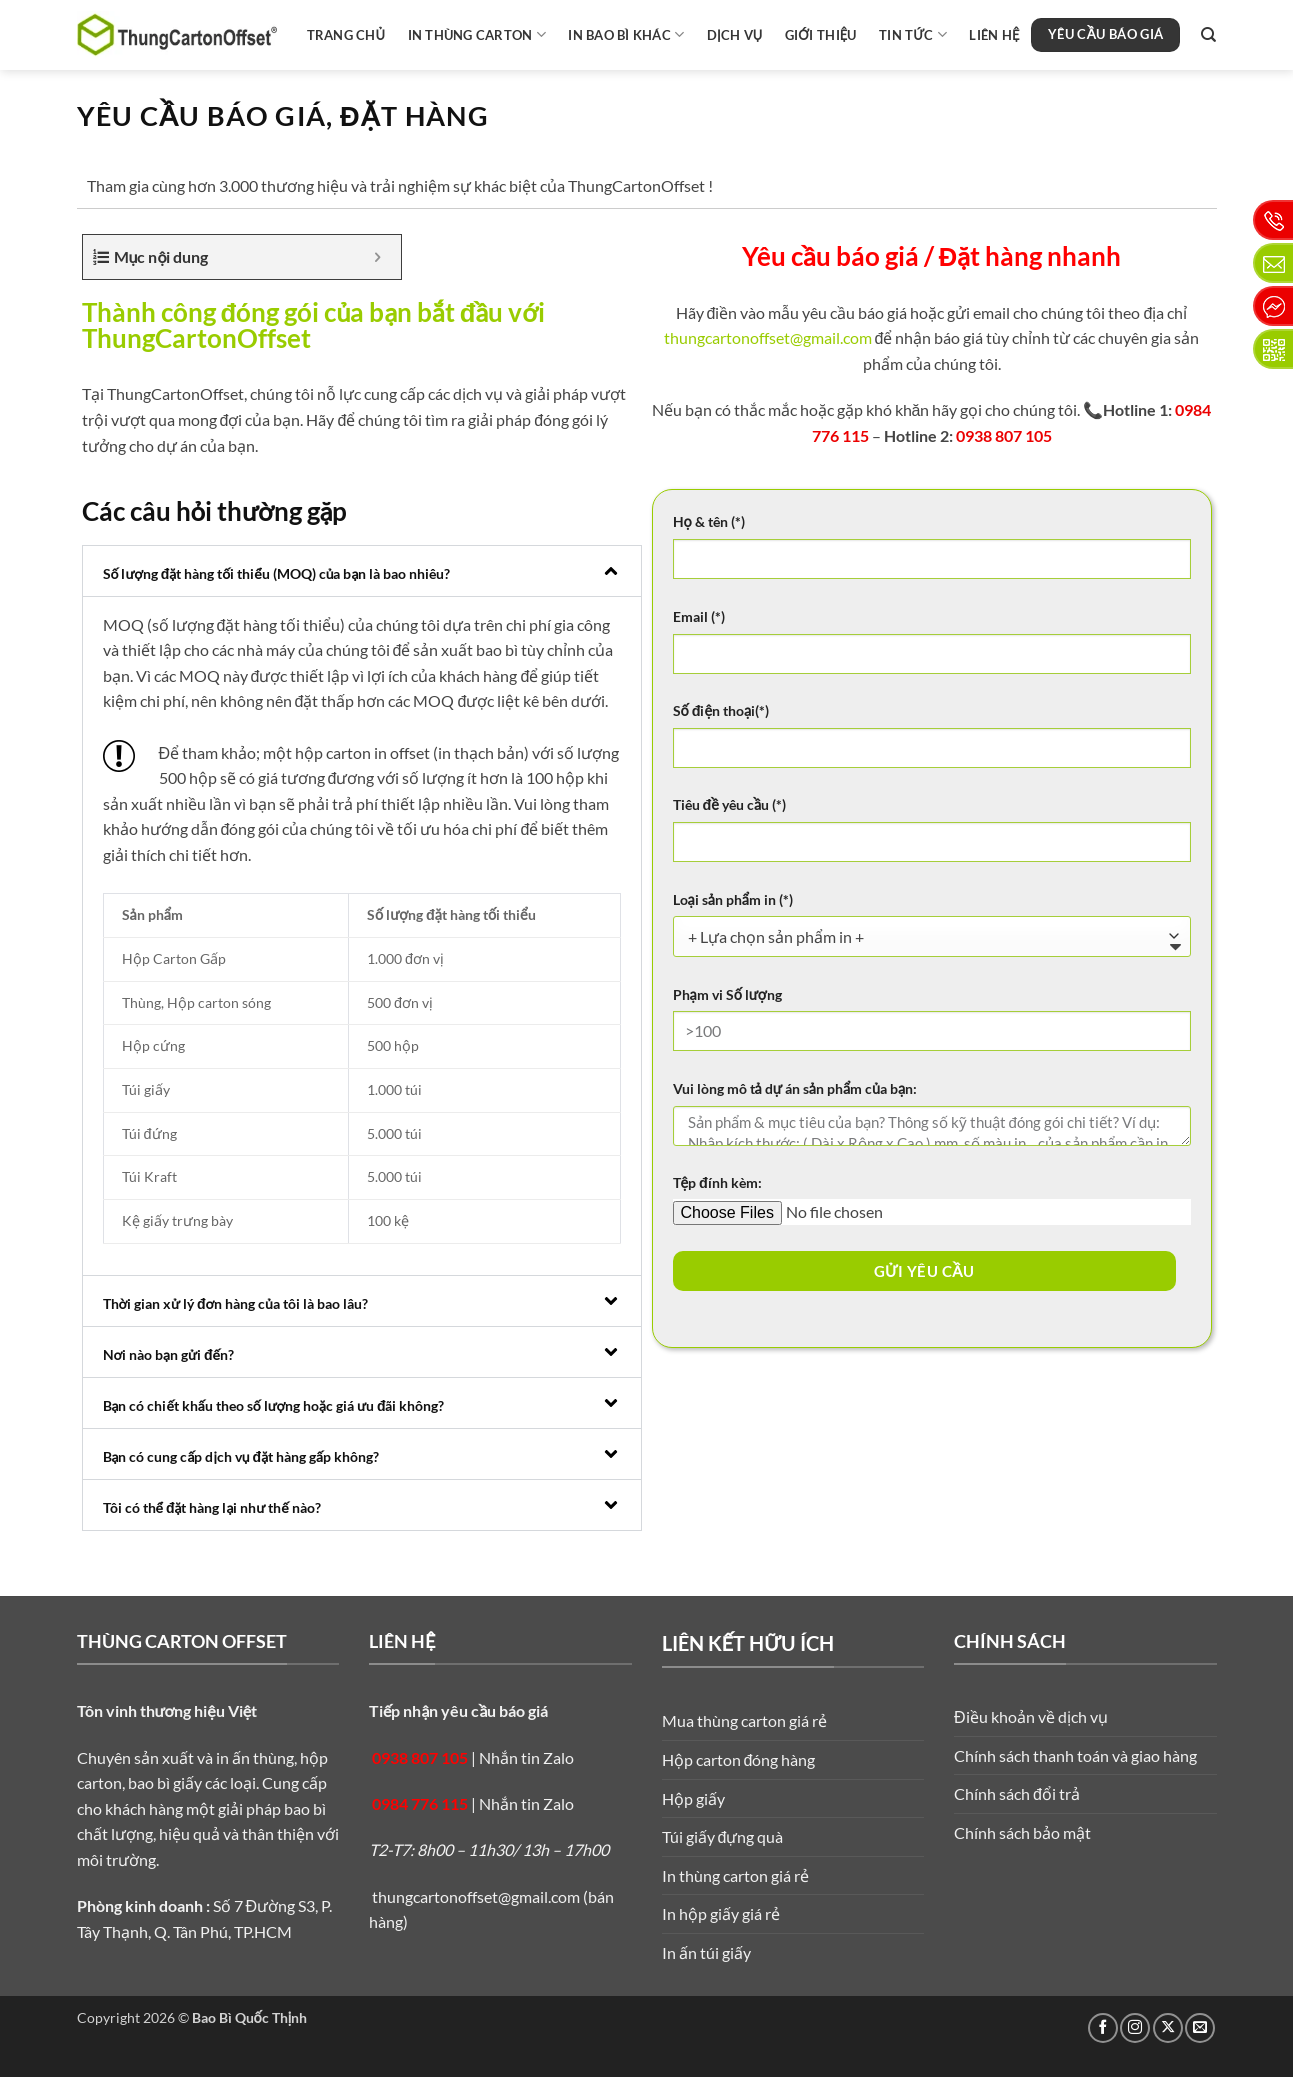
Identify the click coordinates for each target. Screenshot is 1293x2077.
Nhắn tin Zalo (526, 1757)
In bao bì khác (626, 34)
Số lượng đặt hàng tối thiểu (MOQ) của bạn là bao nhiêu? (277, 573)
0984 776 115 (420, 1803)
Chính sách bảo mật (1022, 1832)
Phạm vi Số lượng (727, 994)
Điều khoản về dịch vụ (1031, 1716)
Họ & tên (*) (709, 521)
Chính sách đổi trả (1017, 1793)
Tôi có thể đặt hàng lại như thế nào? (212, 1507)
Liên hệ (994, 35)
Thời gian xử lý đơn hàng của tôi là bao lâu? (235, 1303)
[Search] (1208, 35)
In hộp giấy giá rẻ (721, 1913)
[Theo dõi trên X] (1168, 2028)
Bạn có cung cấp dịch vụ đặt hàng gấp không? (241, 1456)
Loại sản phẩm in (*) (733, 899)
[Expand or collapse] (378, 257)
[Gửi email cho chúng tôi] (1200, 2028)
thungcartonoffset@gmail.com (768, 337)
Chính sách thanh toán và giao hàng (1075, 1755)
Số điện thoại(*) (721, 710)
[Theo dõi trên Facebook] (1103, 2028)
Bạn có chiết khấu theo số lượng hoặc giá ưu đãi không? (274, 1405)
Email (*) (699, 616)
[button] (362, 571)
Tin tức (913, 34)
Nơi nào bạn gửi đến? (168, 1354)
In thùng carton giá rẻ (735, 1875)
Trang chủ (346, 35)
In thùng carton (477, 34)
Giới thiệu (821, 35)
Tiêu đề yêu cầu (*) (730, 804)
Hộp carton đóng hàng (739, 1759)
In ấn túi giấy (706, 1952)
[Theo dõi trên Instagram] (1135, 2028)
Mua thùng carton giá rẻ (744, 1720)
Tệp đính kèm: (717, 1182)
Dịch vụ (735, 35)
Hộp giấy (693, 1798)
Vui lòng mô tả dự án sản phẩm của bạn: (795, 1088)
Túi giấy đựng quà (723, 1836)
